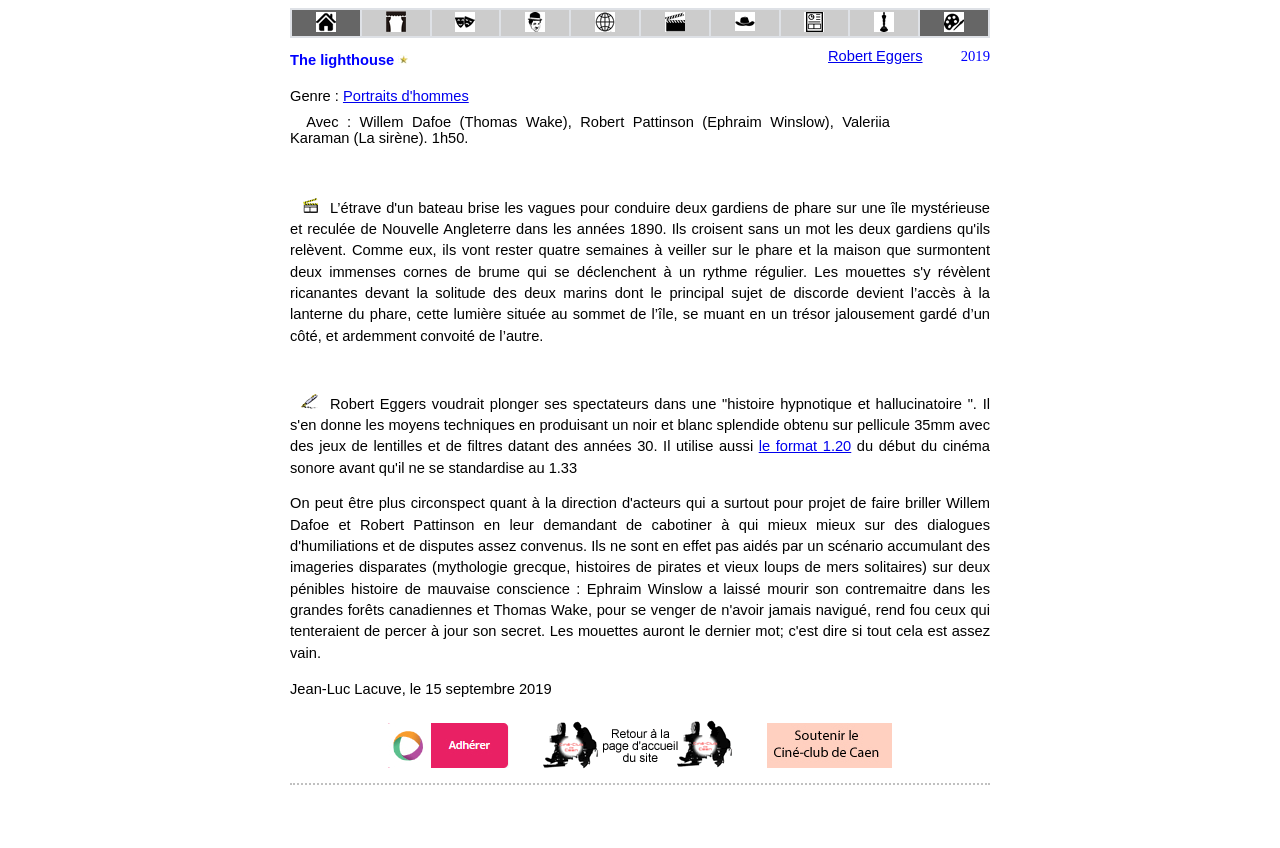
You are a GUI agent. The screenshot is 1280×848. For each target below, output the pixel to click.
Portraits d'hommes (406, 96)
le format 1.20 (805, 446)
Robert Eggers (875, 56)
